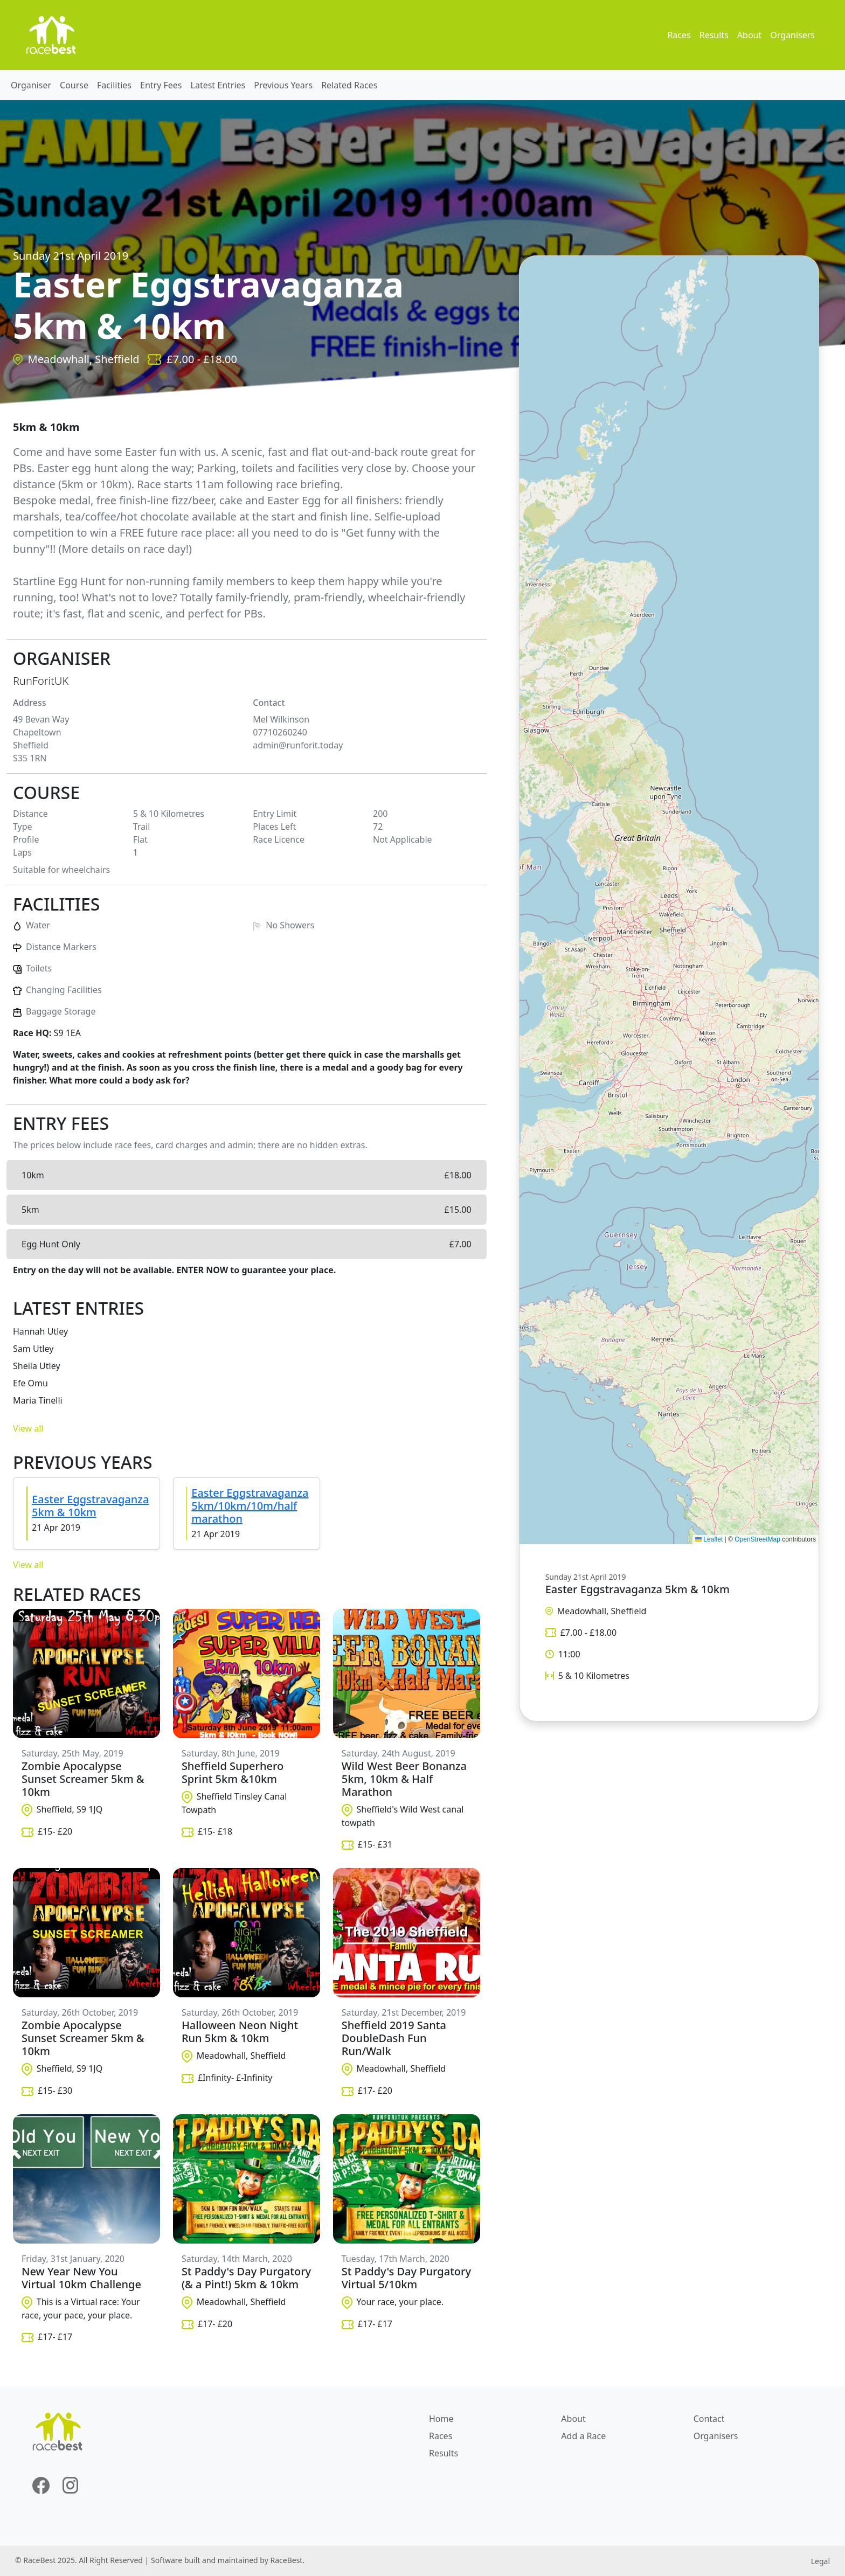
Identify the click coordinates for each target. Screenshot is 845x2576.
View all (28, 1428)
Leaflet (709, 1539)
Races (678, 35)
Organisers (792, 35)
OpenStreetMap (757, 1539)
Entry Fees (161, 85)
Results (714, 35)
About (749, 35)
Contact (709, 2419)
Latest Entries (218, 85)
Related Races (349, 85)
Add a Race (583, 2436)
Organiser (31, 85)
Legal (820, 2561)
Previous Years (283, 85)
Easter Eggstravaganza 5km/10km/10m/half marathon (249, 1505)
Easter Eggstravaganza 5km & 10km (90, 1505)
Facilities (114, 85)
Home (441, 2419)
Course (74, 85)
